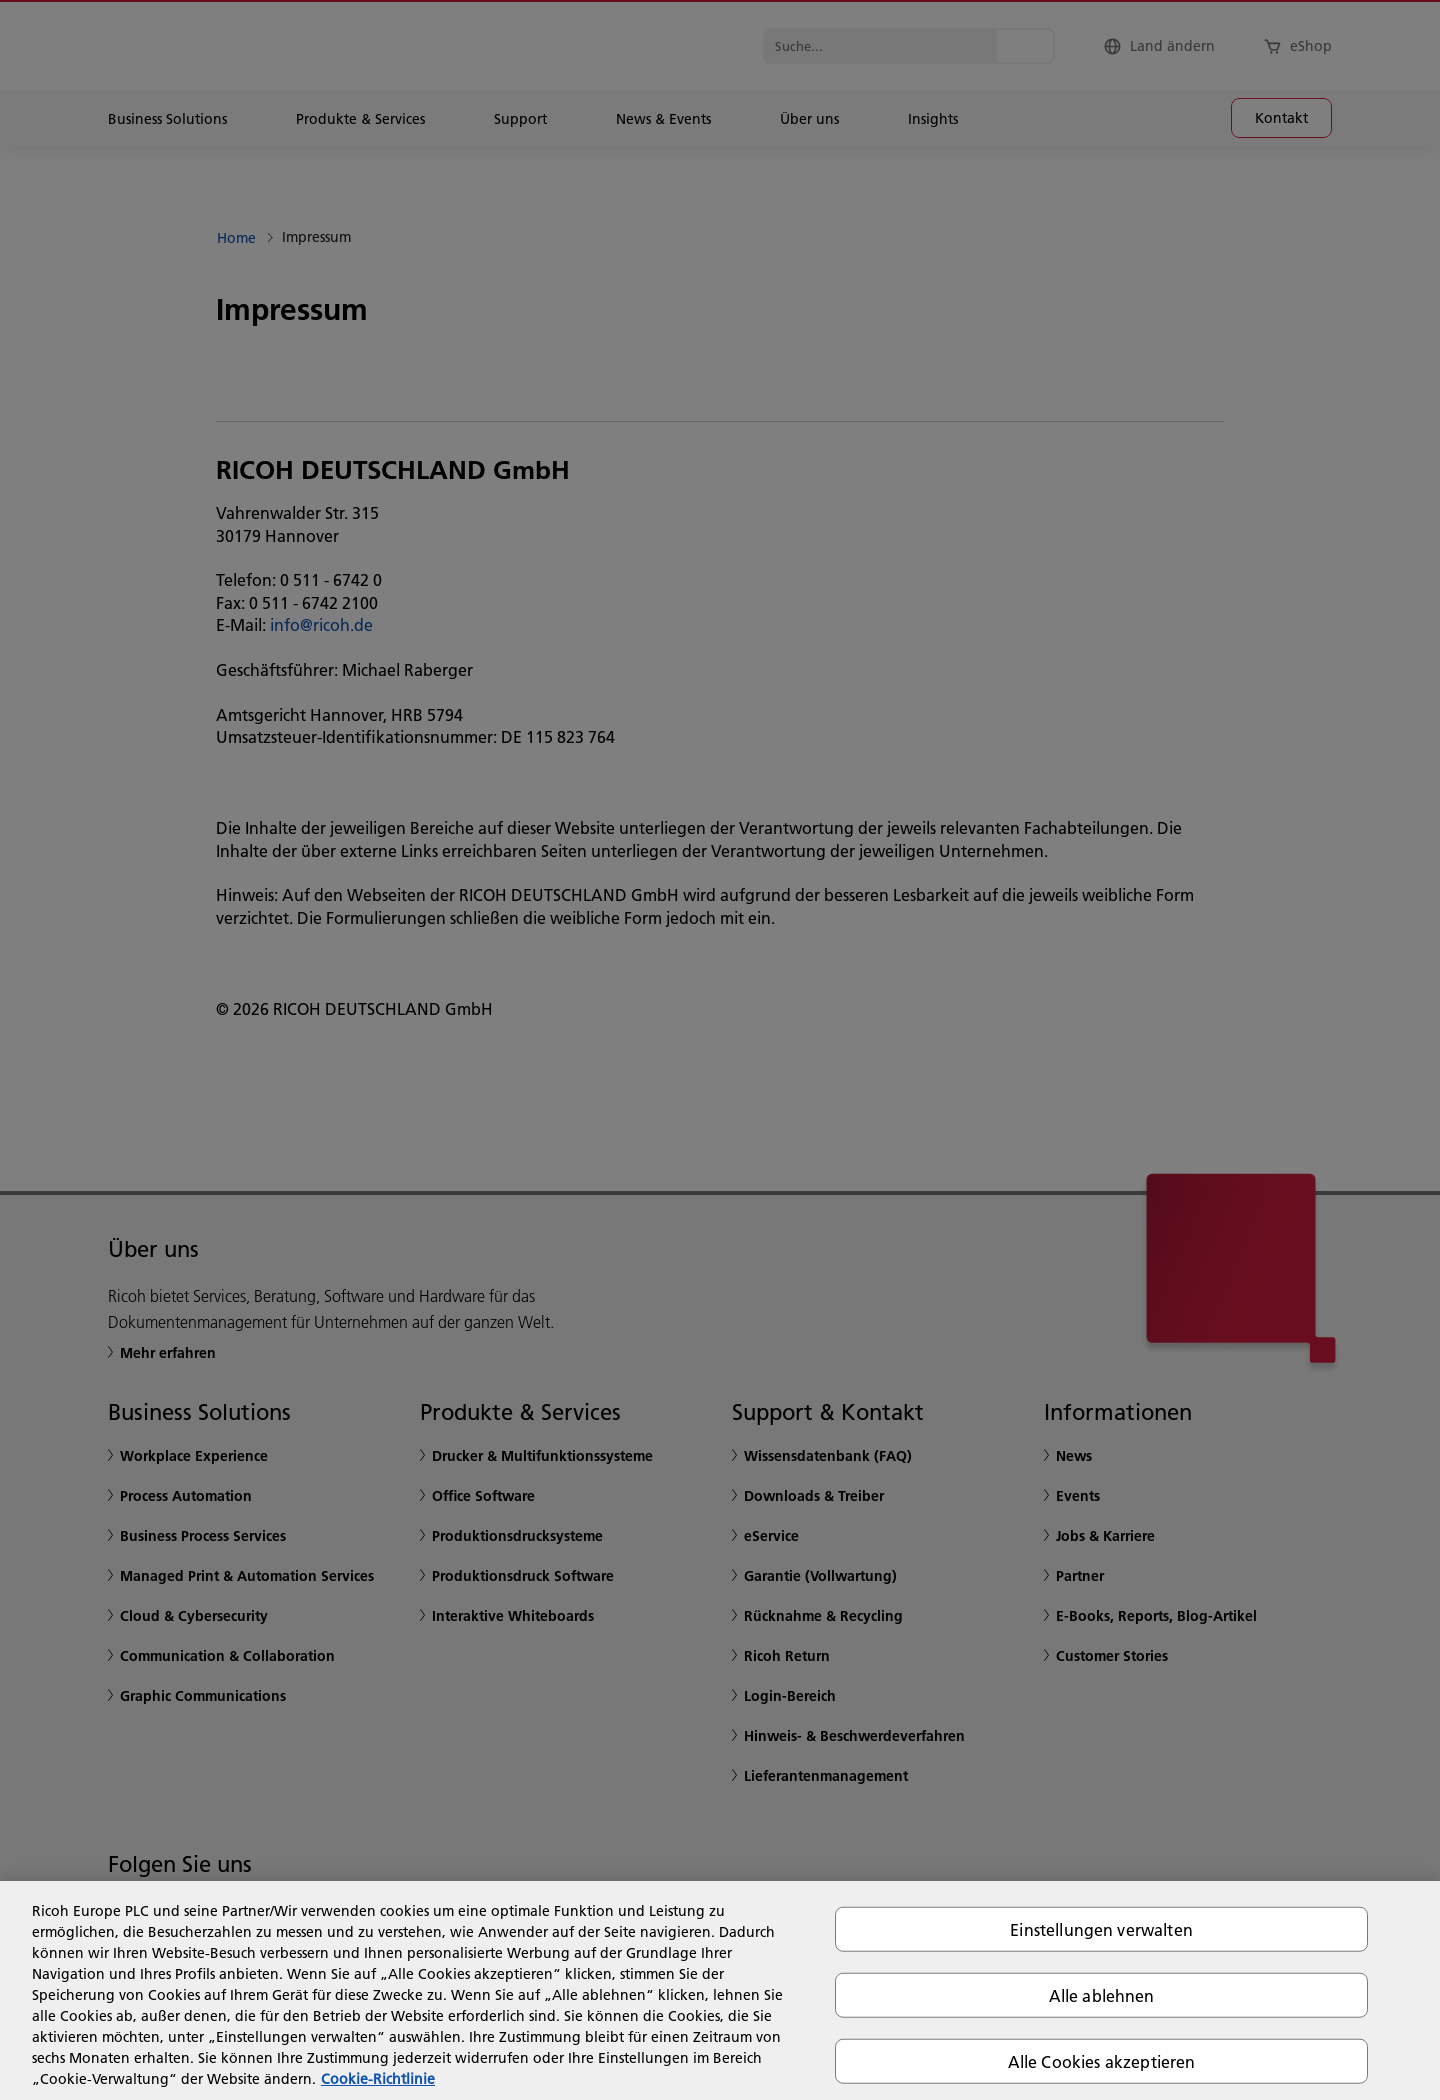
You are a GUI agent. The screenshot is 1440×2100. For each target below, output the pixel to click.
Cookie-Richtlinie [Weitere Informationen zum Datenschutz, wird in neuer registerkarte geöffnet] (378, 2079)
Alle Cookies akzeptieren (1102, 2061)
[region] (720, 1990)
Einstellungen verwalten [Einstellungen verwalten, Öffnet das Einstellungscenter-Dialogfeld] (1101, 1928)
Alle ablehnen (1102, 1994)
